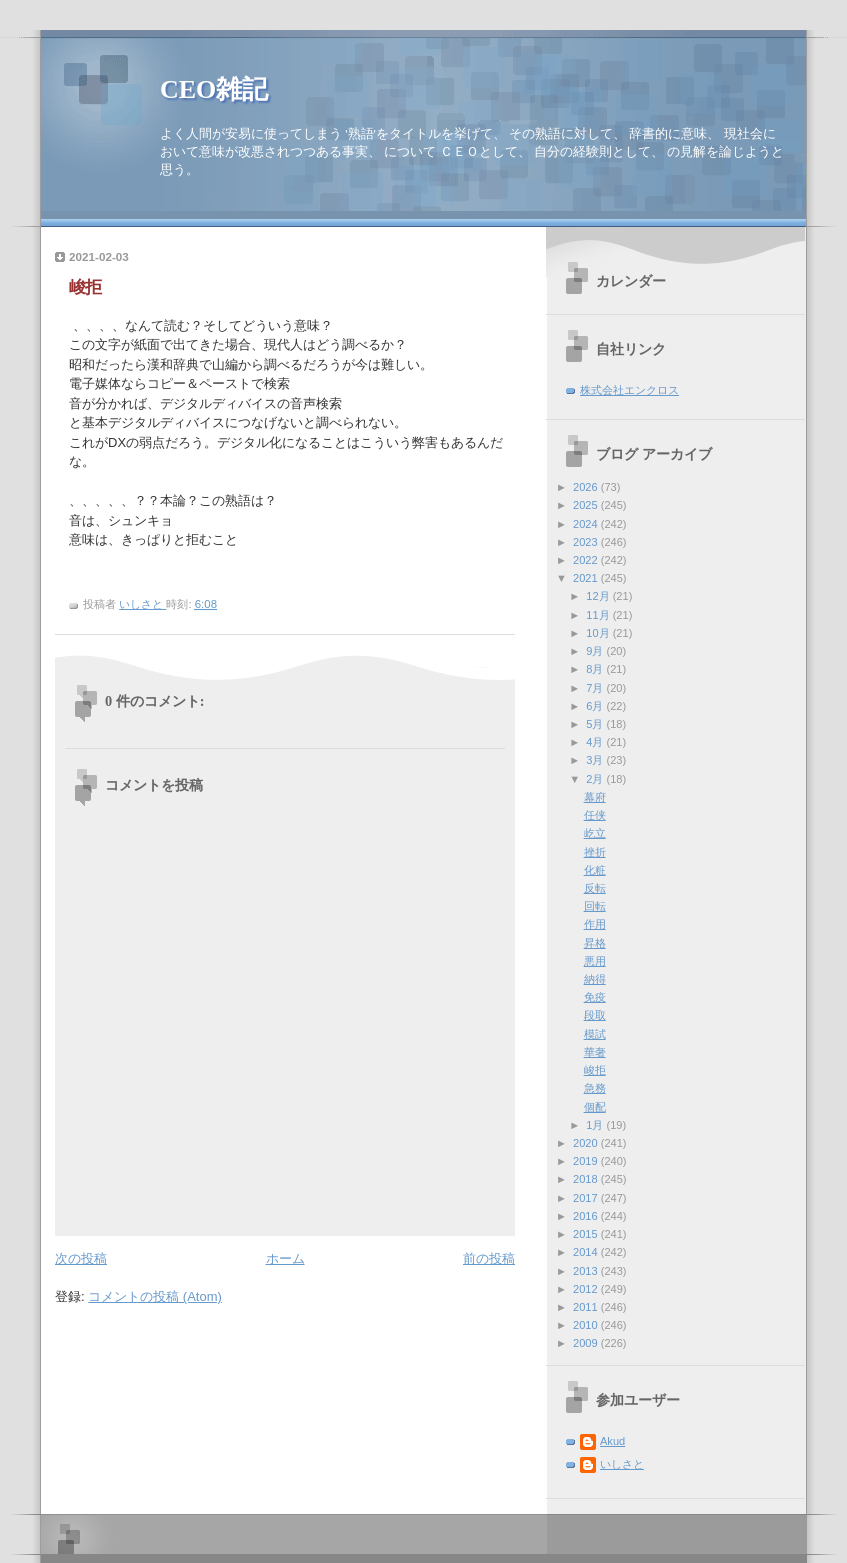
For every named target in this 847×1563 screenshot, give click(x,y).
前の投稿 (489, 1258)
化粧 (595, 870)
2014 (587, 1252)
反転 (595, 888)
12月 (599, 596)
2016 (587, 1216)
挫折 (595, 852)
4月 (596, 742)
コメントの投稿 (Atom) (155, 1296)
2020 (587, 1143)
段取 (595, 1015)
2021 (587, 578)
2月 (596, 779)
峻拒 (595, 1070)
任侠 (595, 815)
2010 (587, 1325)
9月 (596, 651)
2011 (587, 1307)
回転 (595, 906)
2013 (587, 1271)
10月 (599, 633)
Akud (612, 1441)
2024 (587, 524)
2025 (587, 505)
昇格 (595, 943)
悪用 (595, 961)
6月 (596, 706)
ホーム (285, 1258)
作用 (595, 924)
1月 (596, 1125)
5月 (596, 724)
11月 (599, 615)
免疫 (595, 997)
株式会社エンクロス (629, 390)
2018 (587, 1179)
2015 (587, 1234)
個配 (595, 1107)
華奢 (595, 1052)
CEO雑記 (214, 89)
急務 (595, 1088)
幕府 (595, 797)
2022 (587, 560)
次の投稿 (81, 1258)
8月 (596, 669)
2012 (587, 1289)
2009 (587, 1343)
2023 (587, 542)
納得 (595, 979)
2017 (587, 1198)
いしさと (622, 1464)
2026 (587, 487)
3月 (596, 760)
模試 (595, 1034)
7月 (596, 688)
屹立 (595, 833)
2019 (587, 1161)
